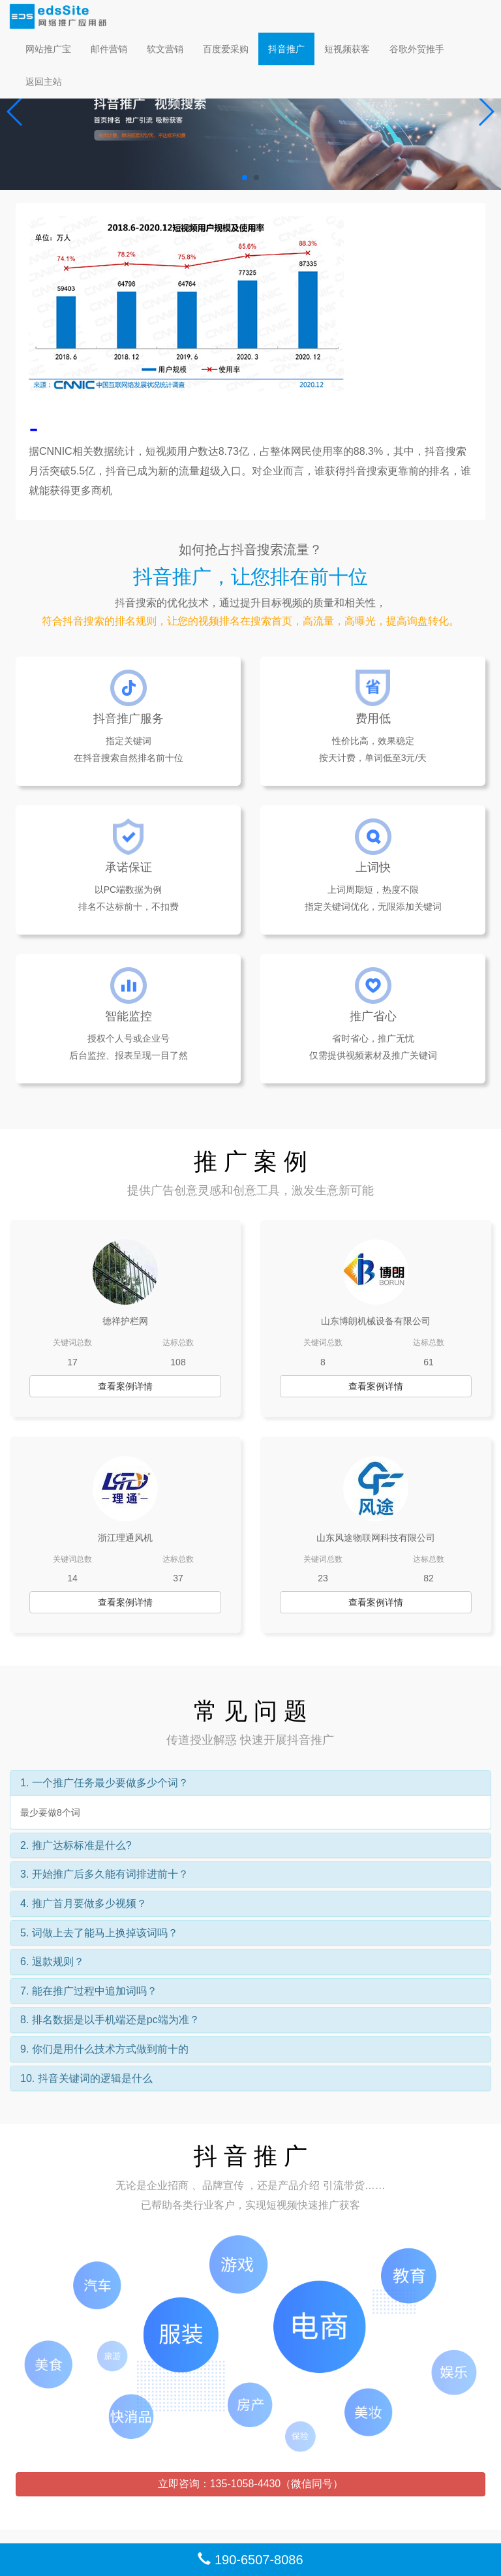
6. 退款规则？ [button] (52, 1961)
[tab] (250, 1783)
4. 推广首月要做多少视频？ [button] (83, 1903)
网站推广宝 (48, 49)
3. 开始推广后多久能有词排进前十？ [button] (104, 1874)
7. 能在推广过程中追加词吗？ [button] (88, 1990)
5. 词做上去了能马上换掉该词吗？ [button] (99, 1932)
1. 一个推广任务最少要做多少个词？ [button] (104, 1782)
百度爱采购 (226, 49)
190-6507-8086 (250, 2560)
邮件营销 (109, 49)
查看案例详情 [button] (125, 1386)
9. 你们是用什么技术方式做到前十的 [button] (104, 2049)
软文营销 (165, 49)
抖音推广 (286, 49)
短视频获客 (347, 49)
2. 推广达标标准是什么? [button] (76, 1845)
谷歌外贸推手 (416, 49)
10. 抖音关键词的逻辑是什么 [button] (86, 2078)
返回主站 (43, 81)
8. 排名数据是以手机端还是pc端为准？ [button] (110, 2019)
